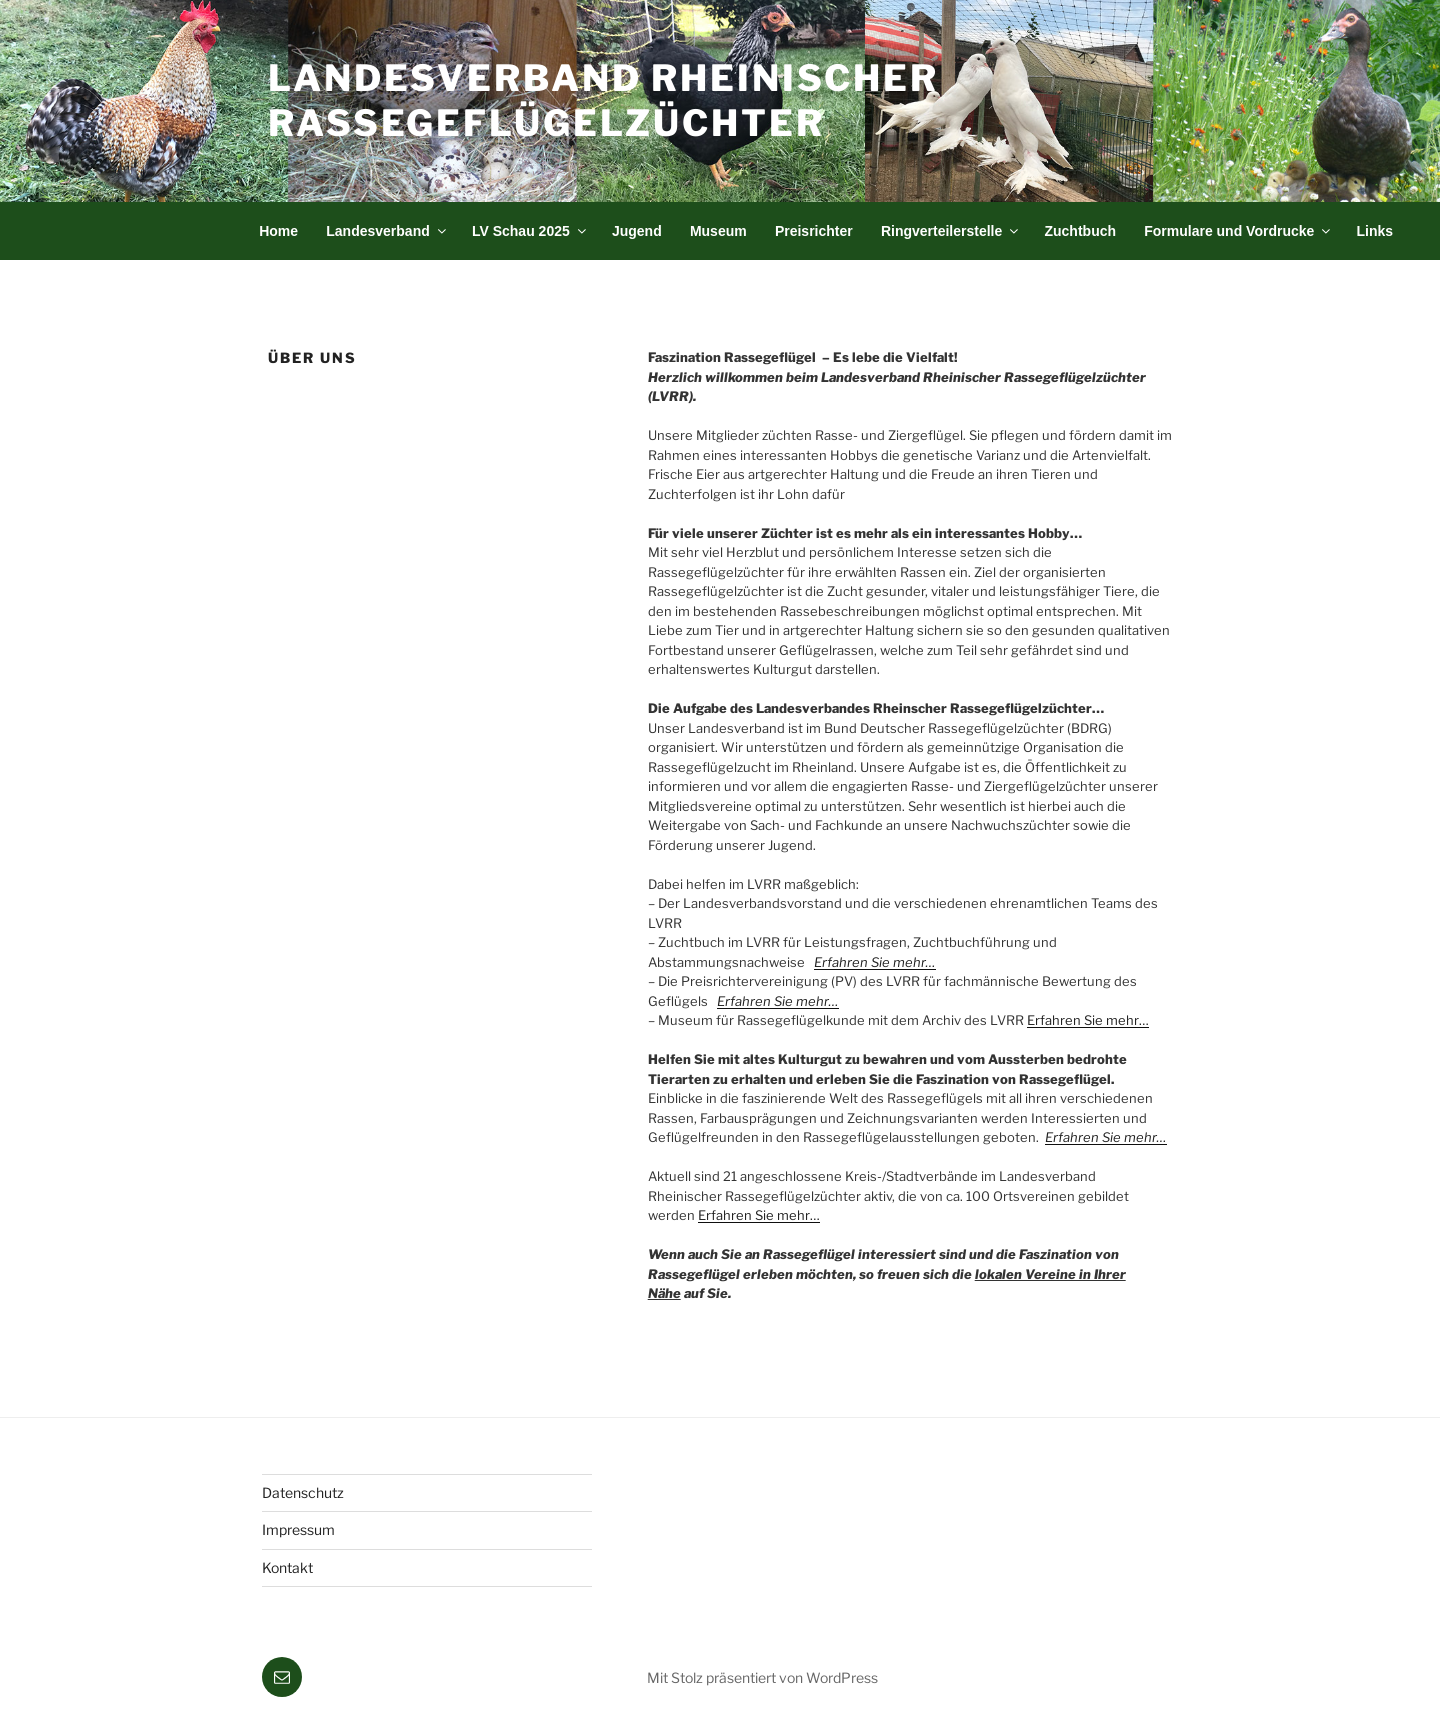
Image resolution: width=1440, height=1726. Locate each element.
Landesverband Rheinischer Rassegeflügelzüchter (603, 100)
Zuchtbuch (1080, 231)
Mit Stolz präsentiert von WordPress (762, 1677)
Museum (718, 231)
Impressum (298, 1529)
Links (1375, 231)
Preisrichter (814, 231)
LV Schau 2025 (530, 231)
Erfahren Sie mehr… (875, 962)
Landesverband (387, 231)
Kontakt (287, 1567)
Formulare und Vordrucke (1238, 231)
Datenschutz (303, 1492)
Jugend (637, 231)
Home (278, 231)
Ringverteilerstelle (951, 231)
